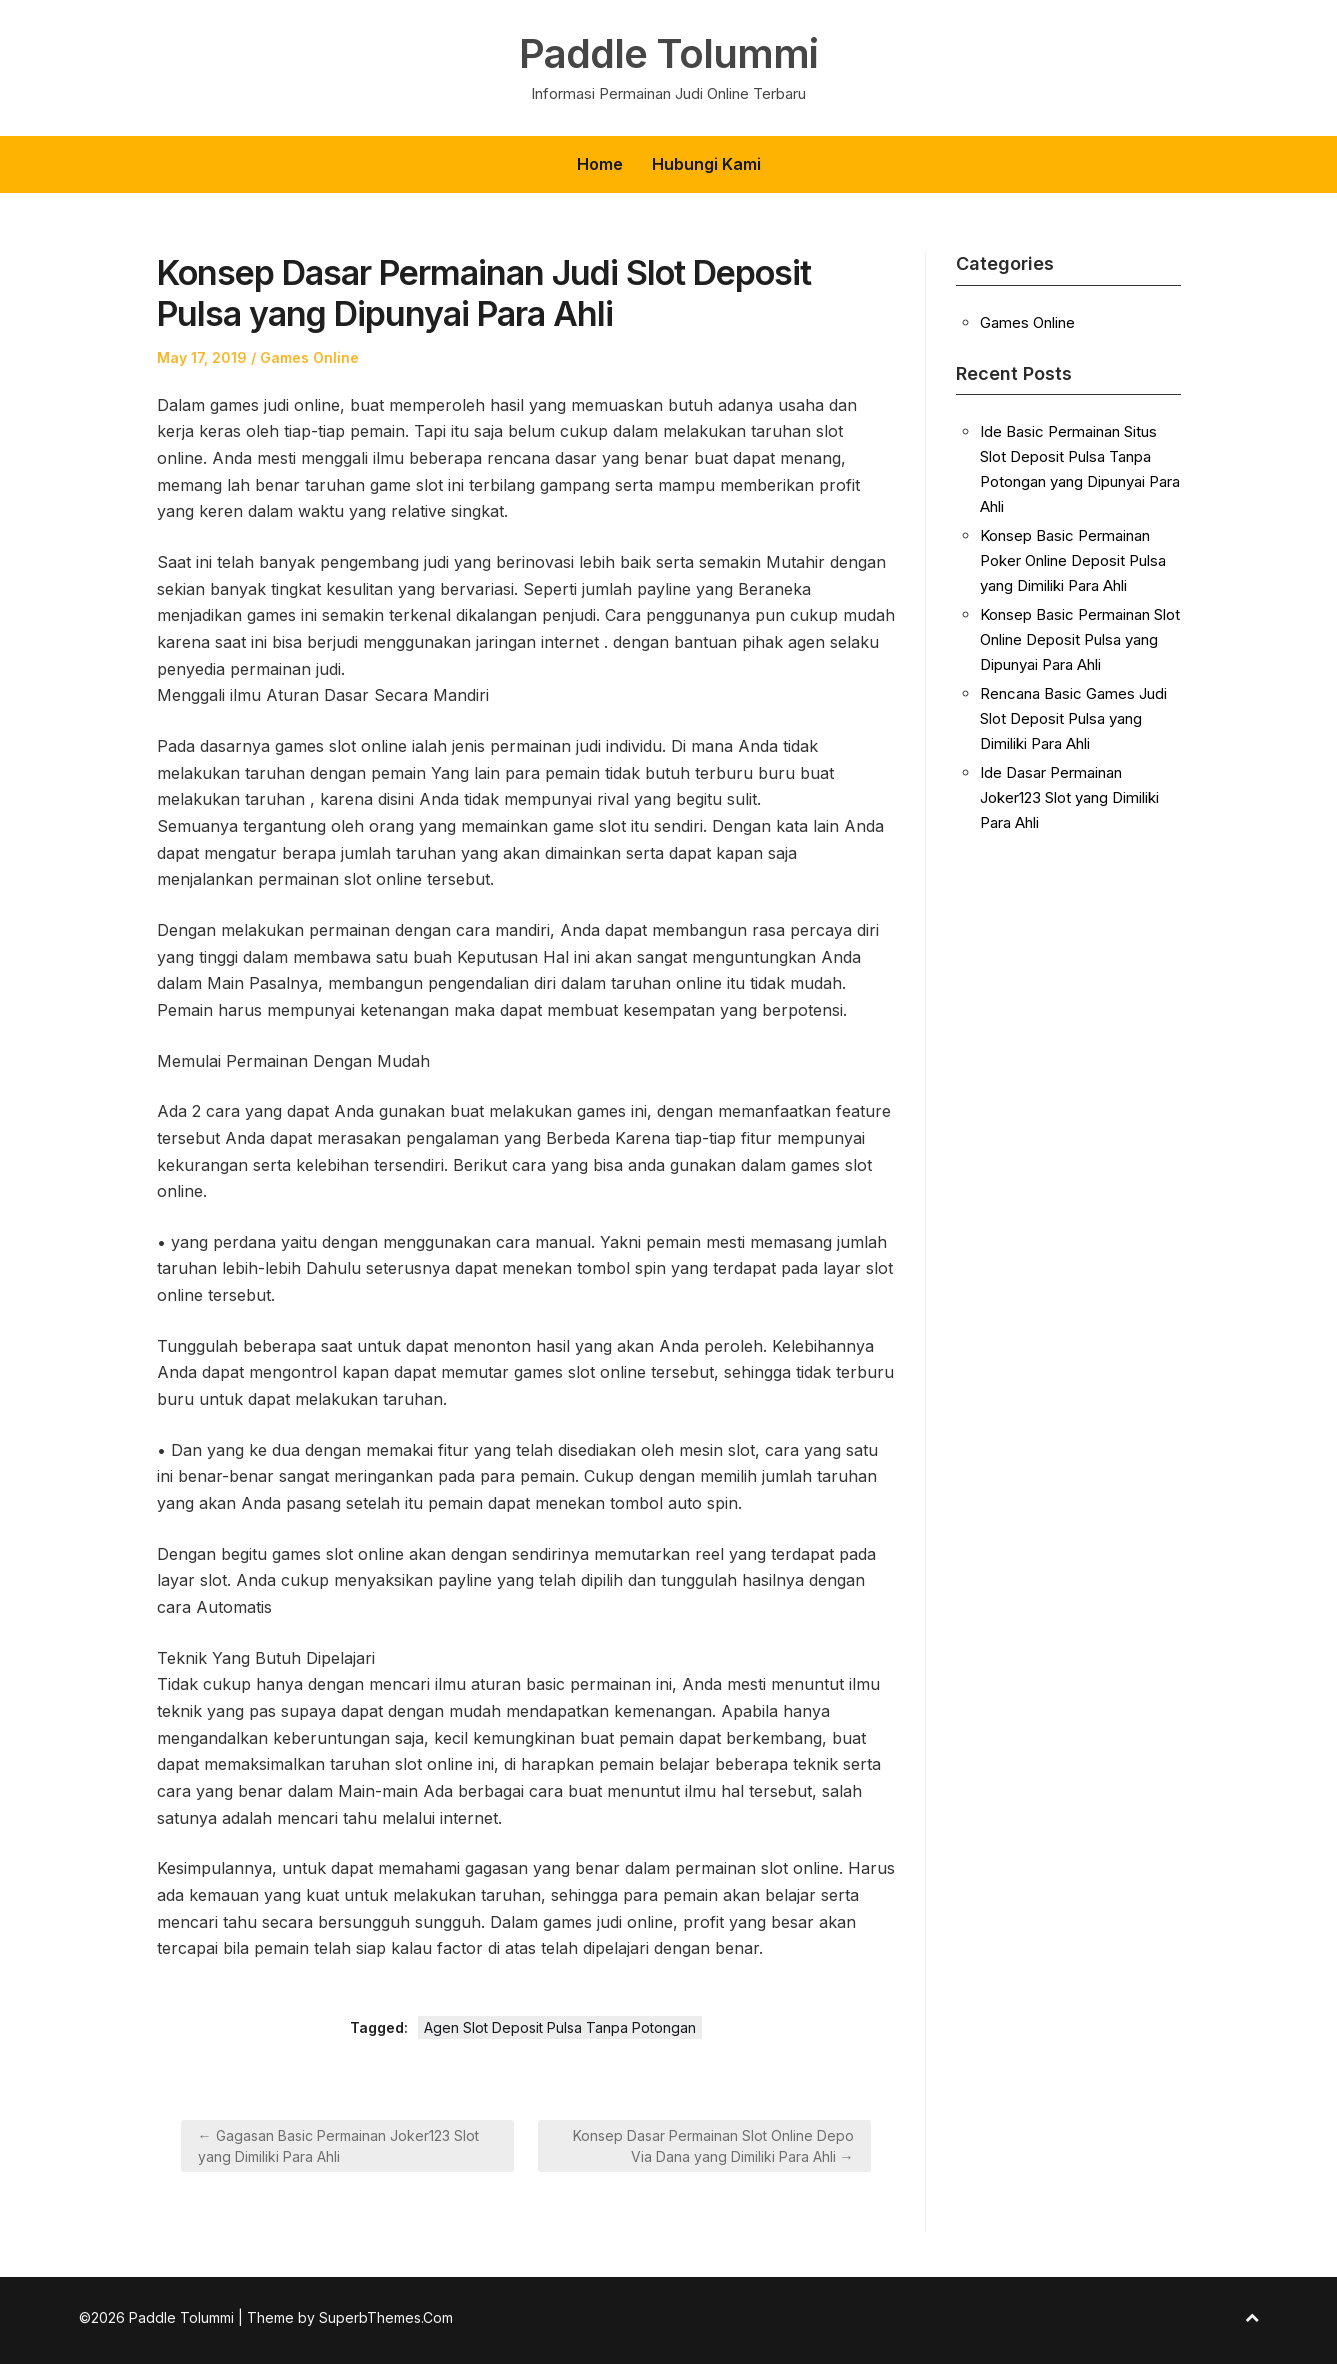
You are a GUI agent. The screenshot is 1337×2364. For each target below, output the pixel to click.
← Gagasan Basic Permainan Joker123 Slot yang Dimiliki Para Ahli (338, 2146)
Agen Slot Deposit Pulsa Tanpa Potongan (560, 2027)
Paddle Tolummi (668, 54)
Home (600, 164)
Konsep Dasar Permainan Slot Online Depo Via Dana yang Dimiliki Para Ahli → (713, 2146)
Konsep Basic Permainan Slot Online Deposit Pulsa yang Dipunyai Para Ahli (1080, 639)
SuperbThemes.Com (386, 2317)
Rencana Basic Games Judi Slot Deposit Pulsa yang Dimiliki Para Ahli (1073, 718)
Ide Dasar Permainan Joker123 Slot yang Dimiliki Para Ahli (1069, 797)
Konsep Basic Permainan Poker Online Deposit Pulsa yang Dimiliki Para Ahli (1073, 560)
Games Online (309, 357)
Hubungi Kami (706, 164)
